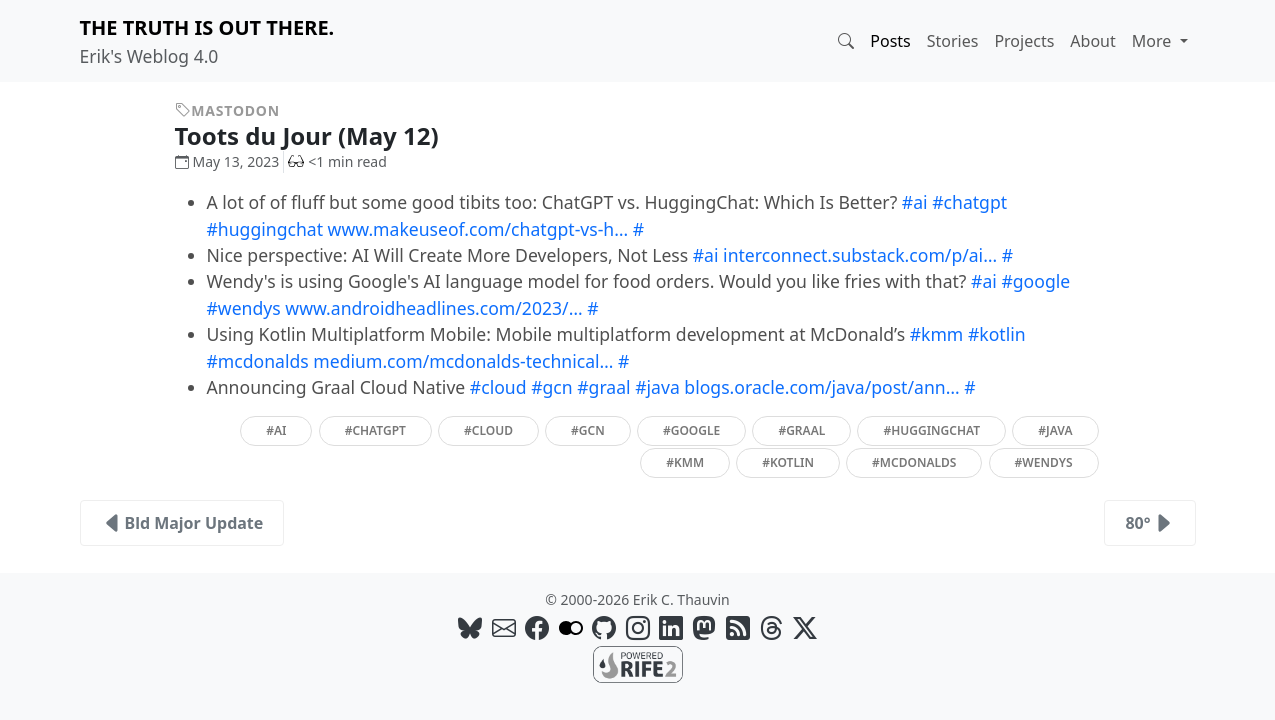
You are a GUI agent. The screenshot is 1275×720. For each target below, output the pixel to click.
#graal (603, 387)
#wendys (244, 308)
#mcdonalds (258, 361)
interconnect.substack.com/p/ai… (860, 255)
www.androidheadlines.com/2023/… (433, 308)
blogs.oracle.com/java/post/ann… (821, 387)
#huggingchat (265, 229)
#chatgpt (969, 202)
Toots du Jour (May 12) (322, 135)
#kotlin (997, 334)
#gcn (552, 387)
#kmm (937, 334)
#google (1035, 281)
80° (1149, 523)
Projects (1024, 41)
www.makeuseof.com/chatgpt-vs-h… (478, 229)
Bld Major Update (182, 523)
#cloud (498, 387)
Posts (890, 41)
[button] (846, 41)
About (1092, 41)
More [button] (1154, 41)
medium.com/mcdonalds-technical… (463, 361)
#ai (915, 202)
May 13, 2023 (227, 161)
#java (657, 387)
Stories (953, 41)
